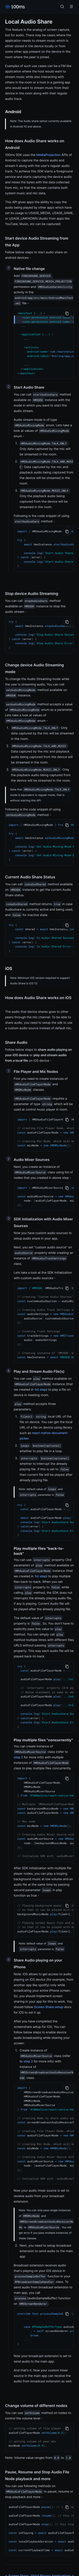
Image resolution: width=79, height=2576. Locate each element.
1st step (40, 1374)
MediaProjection (48, 155)
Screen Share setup (48, 1981)
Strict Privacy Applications (53, 2540)
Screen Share (16, 2540)
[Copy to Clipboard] (67, 313)
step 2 (18, 1737)
